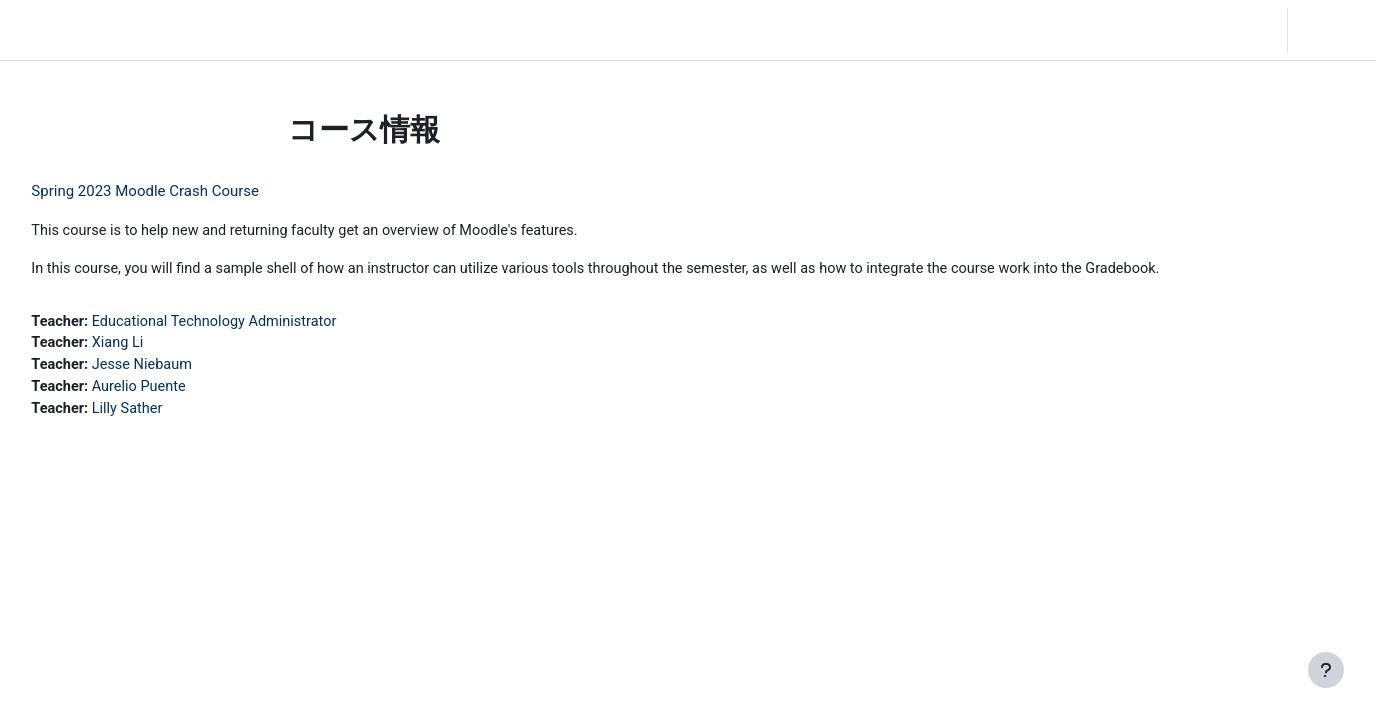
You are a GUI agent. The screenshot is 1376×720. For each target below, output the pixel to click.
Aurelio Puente (187, 391)
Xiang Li (165, 346)
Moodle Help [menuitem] (373, 30)
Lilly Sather (175, 413)
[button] (1216, 30)
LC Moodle (60, 30)
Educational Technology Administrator (265, 323)
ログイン (1330, 30)
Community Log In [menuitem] (255, 30)
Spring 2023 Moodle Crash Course (190, 191)
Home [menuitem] (157, 30)
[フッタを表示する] (1326, 670)
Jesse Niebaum (191, 368)
